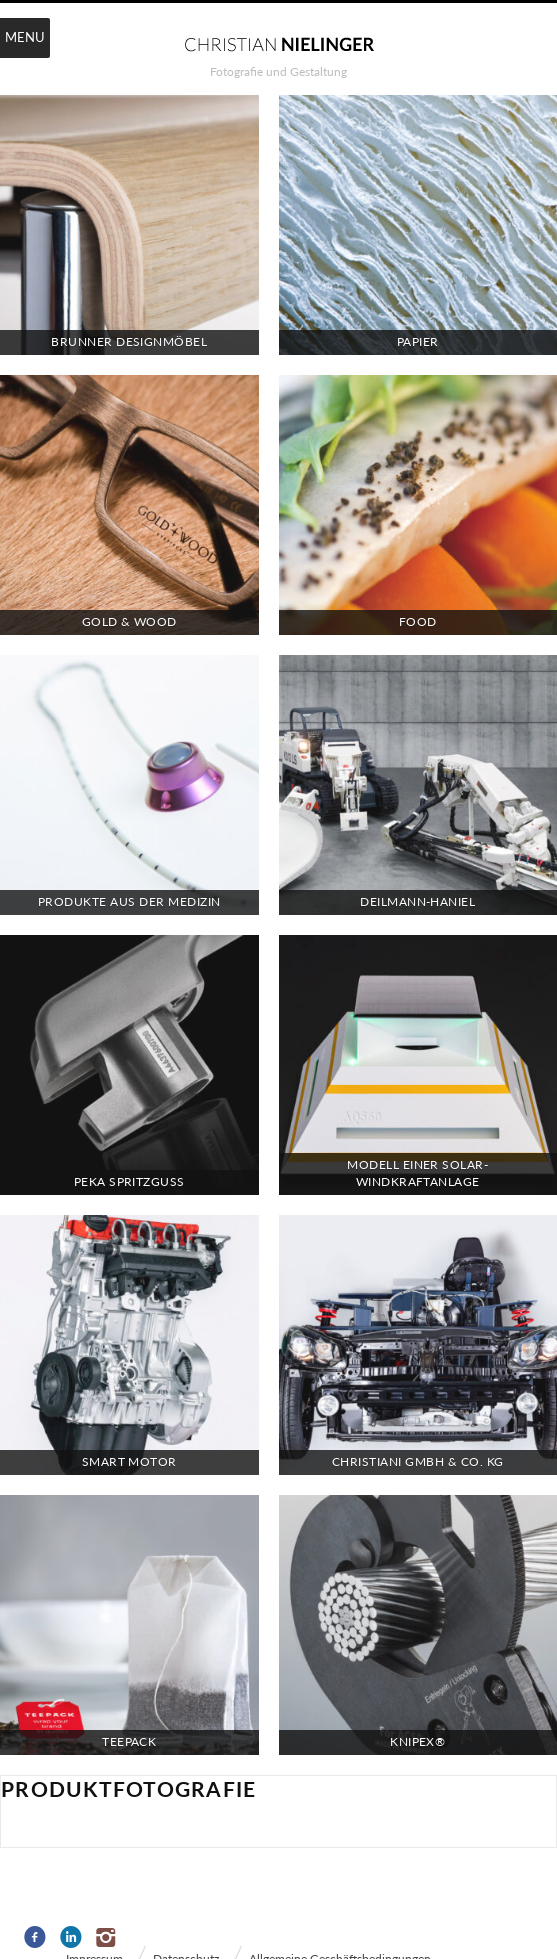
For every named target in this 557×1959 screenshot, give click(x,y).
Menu (25, 37)
